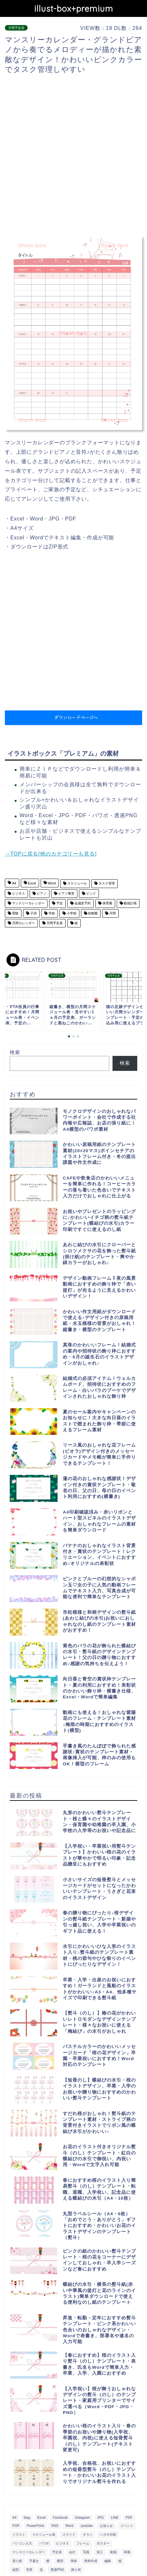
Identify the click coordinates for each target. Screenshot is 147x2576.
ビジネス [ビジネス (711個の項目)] (62, 2543)
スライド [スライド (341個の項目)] (68, 2534)
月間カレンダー (23, 923)
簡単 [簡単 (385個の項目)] (74, 2561)
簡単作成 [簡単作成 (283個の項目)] (90, 2561)
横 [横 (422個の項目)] (47, 2561)
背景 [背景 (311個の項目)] (29, 2569)
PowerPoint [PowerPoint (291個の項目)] (35, 2526)
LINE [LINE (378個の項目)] (114, 2517)
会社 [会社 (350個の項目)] (72, 2552)
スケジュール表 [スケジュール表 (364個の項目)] (44, 2534)
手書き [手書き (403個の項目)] (34, 2561)
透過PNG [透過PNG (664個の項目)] (57, 2569)
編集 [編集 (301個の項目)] (107, 2561)
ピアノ (41, 893)
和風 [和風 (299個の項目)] (127, 2552)
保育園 (106, 903)
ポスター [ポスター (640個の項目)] (103, 2543)
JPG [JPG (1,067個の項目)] (100, 2517)
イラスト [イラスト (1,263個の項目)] (18, 2534)
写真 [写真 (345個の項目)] (86, 2552)
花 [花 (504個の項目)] (41, 2569)
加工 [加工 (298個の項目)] (100, 2552)
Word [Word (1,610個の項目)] (69, 2526)
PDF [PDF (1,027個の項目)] (129, 2517)
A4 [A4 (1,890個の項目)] (14, 2517)
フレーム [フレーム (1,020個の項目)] (82, 2543)
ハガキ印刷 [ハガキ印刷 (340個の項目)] (108, 2534)
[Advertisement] (73, 155)
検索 (15, 1052)
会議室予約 (82, 903)
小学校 (71, 913)
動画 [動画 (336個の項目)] (113, 2552)
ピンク (90, 893)
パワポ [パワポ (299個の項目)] (44, 2543)
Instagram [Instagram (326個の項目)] (82, 2517)
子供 (33, 913)
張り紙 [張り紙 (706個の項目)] (17, 2561)
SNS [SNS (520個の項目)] (54, 2526)
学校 (51, 913)
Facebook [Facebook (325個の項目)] (60, 2517)
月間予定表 (16, 28)
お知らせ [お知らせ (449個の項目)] (106, 2526)
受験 (15, 913)
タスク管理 (106, 883)
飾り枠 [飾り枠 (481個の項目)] (76, 2569)
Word (51, 883)
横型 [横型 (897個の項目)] (60, 2561)
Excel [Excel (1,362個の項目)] (41, 2517)
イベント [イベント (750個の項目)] (126, 2526)
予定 (59, 903)
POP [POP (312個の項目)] (16, 2526)
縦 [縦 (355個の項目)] (120, 2561)
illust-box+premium (73, 8)
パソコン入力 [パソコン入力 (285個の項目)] (22, 2543)
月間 (112, 913)
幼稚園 (92, 913)
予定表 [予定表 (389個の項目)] (57, 2552)
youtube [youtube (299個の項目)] (87, 2526)
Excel (31, 883)
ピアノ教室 (65, 893)
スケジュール (76, 883)
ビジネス (18, 893)
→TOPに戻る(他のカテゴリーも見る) (51, 853)
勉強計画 (130, 903)
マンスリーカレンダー (28, 903)
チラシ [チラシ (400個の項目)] (88, 2534)
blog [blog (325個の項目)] (27, 2517)
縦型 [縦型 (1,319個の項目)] (15, 2569)
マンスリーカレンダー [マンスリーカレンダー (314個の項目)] (28, 2552)
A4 (13, 883)
